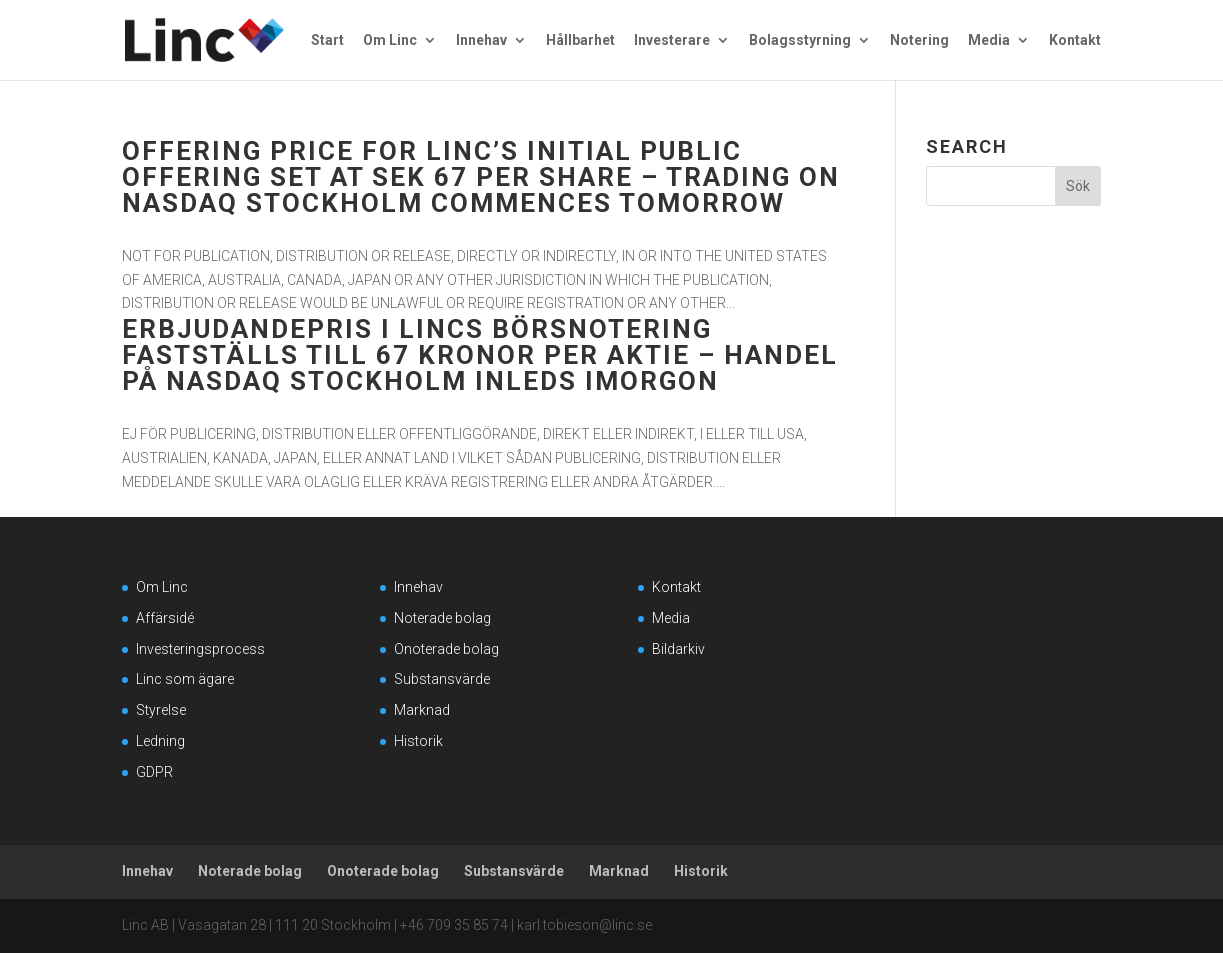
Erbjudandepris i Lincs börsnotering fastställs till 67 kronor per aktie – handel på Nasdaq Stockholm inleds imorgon (480, 355)
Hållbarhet (580, 40)
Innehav (481, 40)
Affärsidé (165, 618)
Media (989, 40)
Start (327, 40)
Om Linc (390, 40)
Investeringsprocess (200, 649)
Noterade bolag (442, 618)
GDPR (154, 772)
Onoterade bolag (446, 649)
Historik (418, 741)
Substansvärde (442, 679)
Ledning (160, 741)
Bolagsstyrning (800, 40)
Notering (919, 40)
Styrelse (161, 710)
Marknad (422, 710)
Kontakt (1075, 40)
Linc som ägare (185, 679)
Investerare (672, 40)
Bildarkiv (678, 649)
